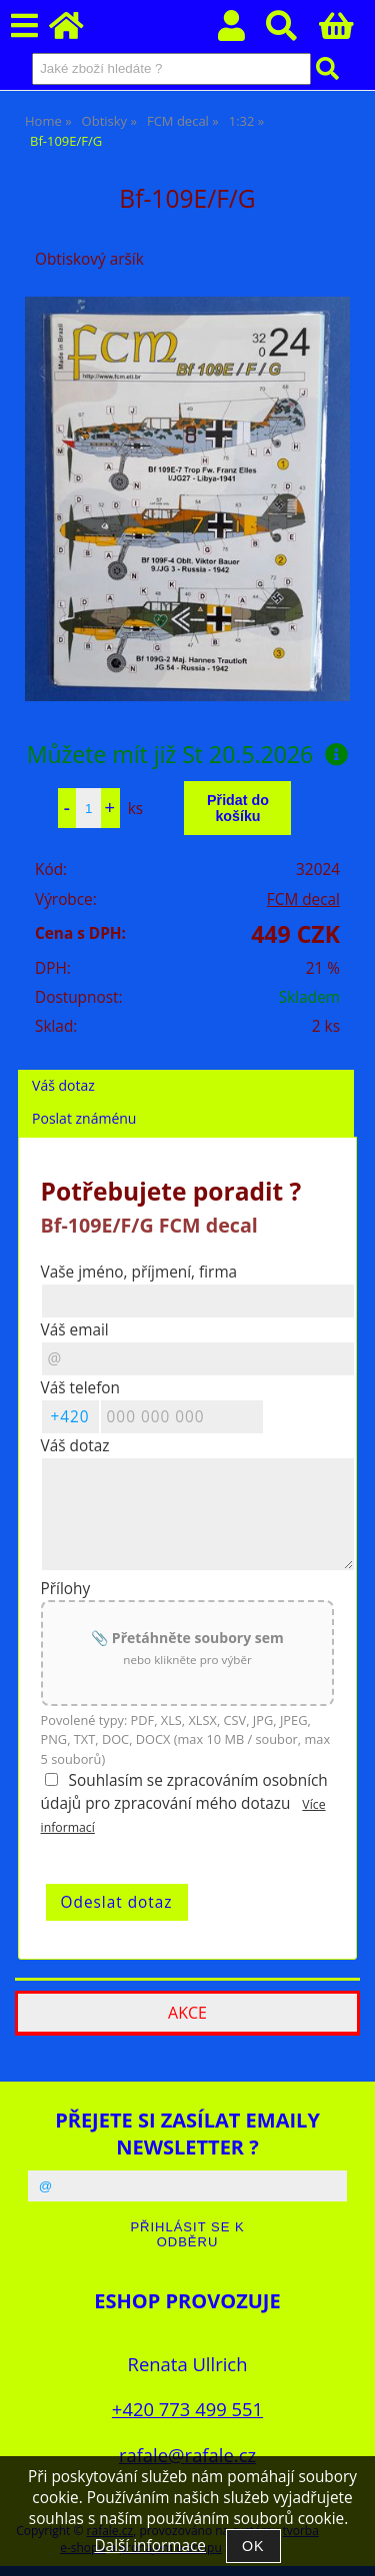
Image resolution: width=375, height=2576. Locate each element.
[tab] (186, 1070)
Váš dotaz (63, 1085)
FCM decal (303, 899)
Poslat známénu (84, 1118)
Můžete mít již (188, 754)
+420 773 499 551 (187, 2408)
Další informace (149, 2545)
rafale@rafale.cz (187, 2454)
